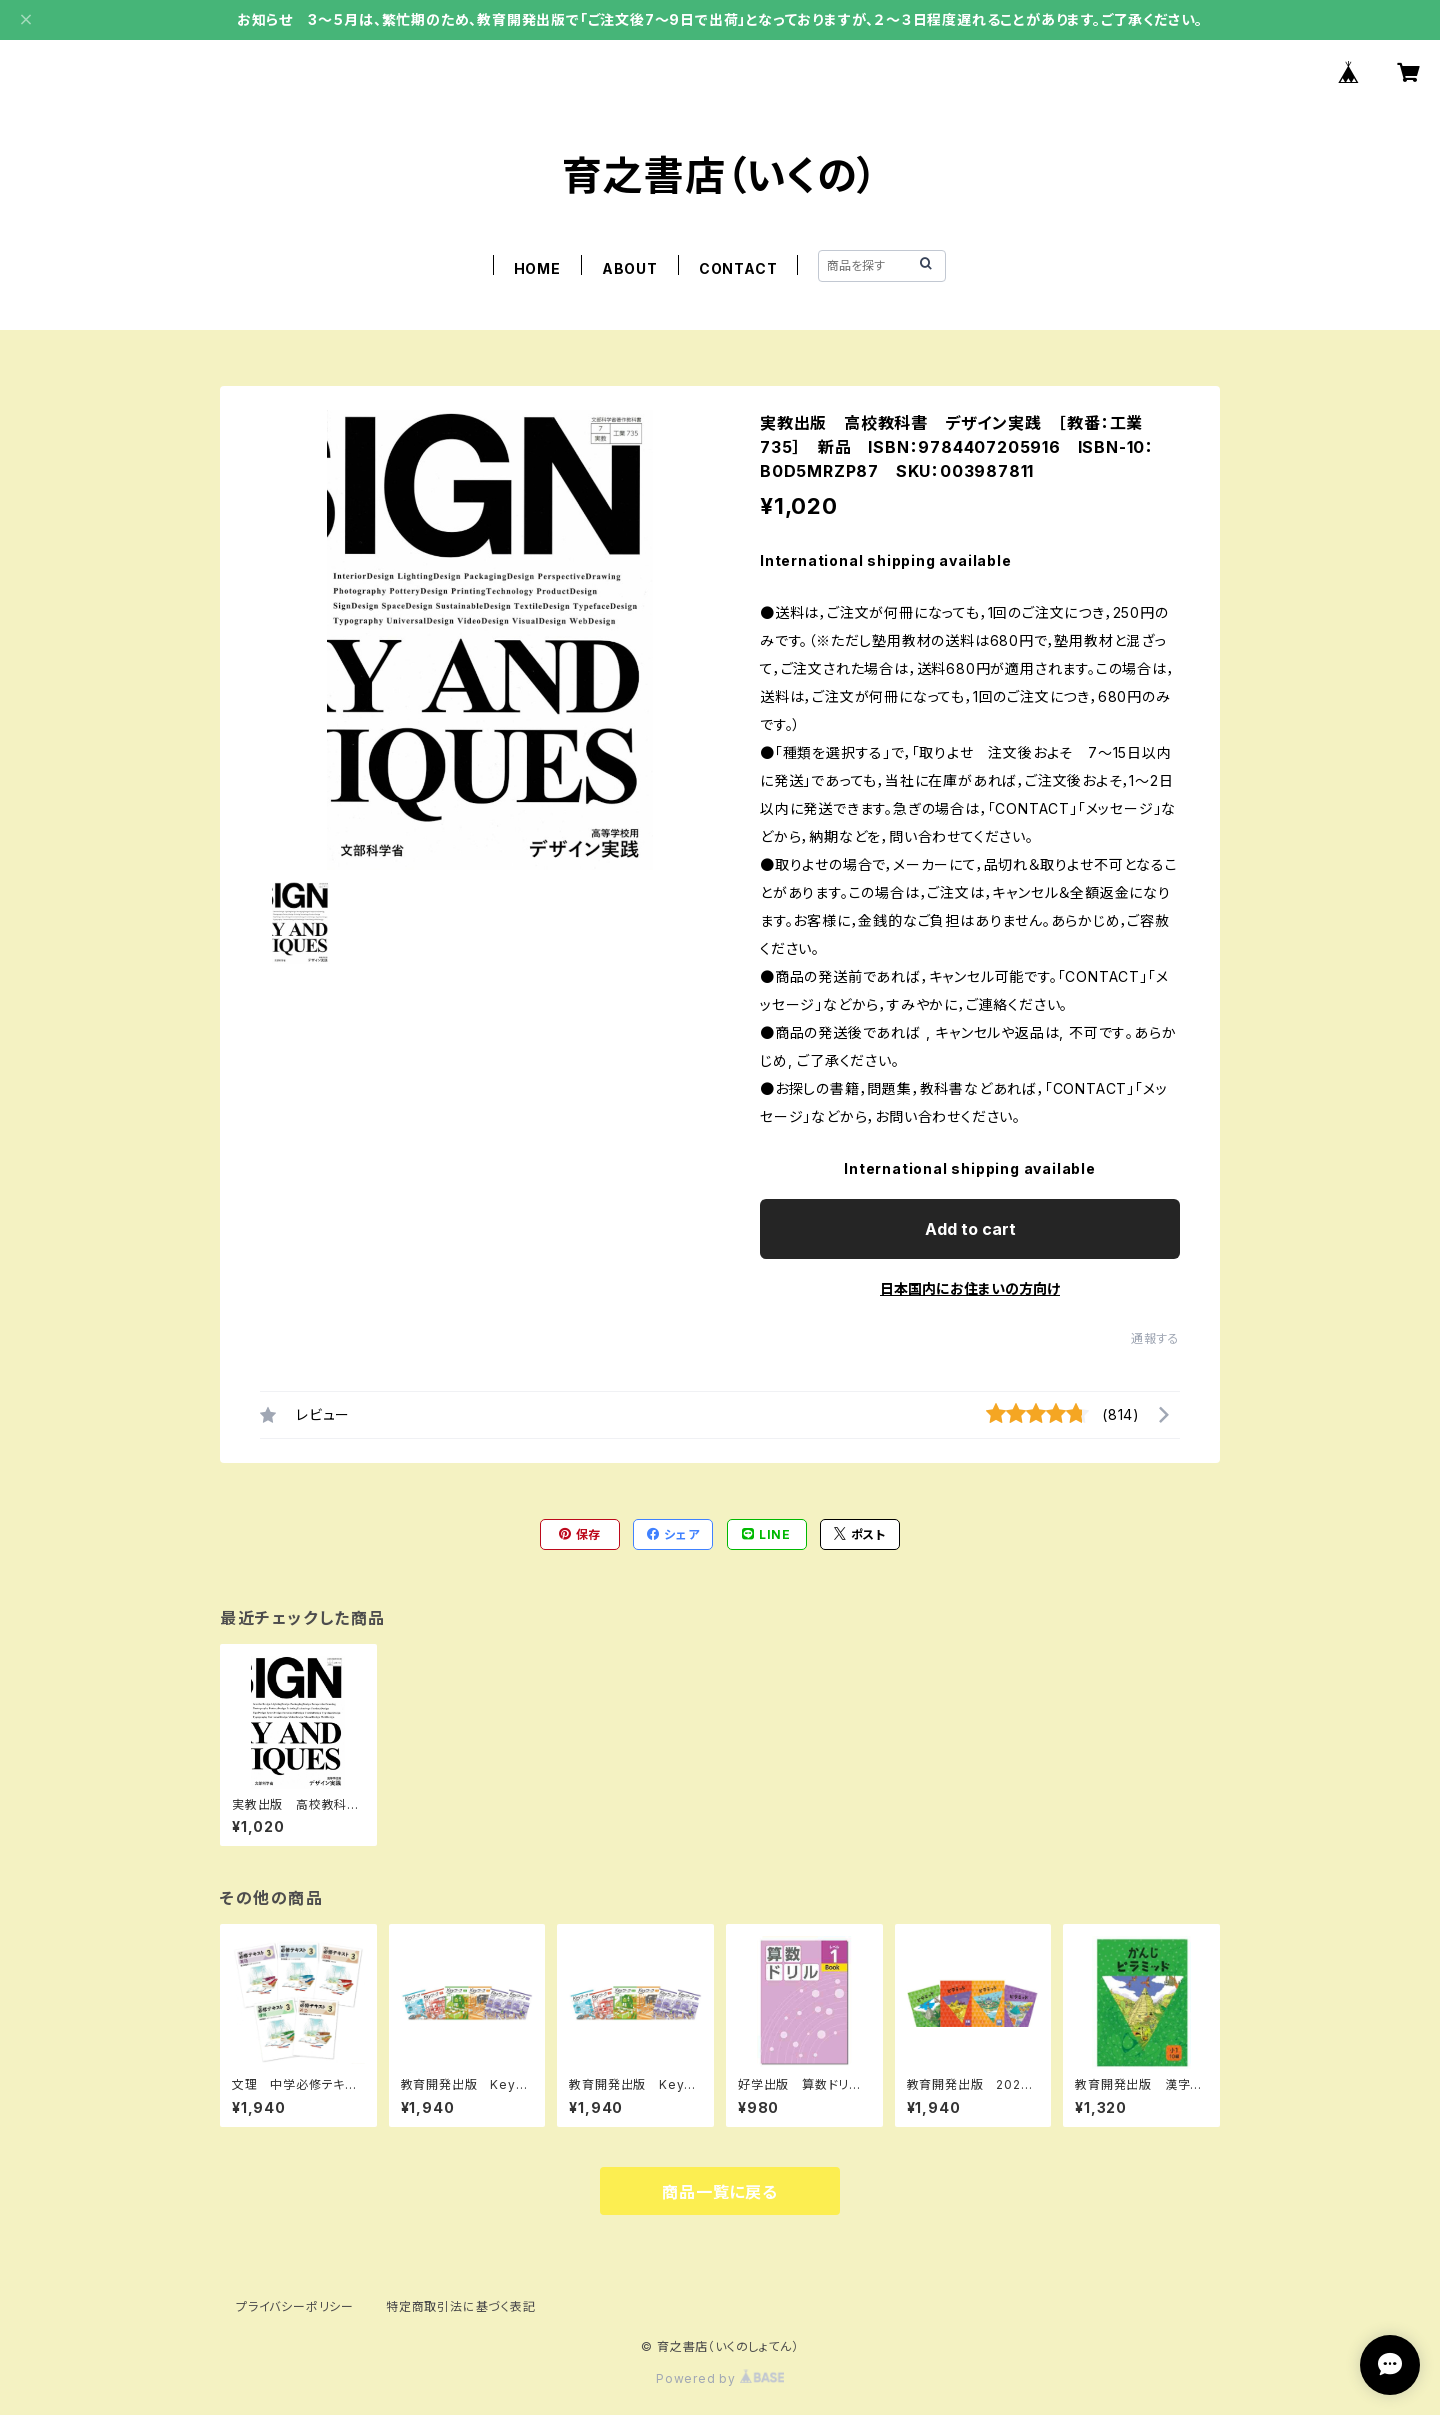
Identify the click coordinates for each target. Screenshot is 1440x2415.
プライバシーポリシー (295, 2306)
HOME (537, 268)
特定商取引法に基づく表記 (461, 2306)
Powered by (720, 2378)
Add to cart (970, 1229)
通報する (1155, 1338)
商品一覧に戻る (720, 2192)
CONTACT (738, 268)
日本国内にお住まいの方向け (970, 1288)
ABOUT (630, 268)
